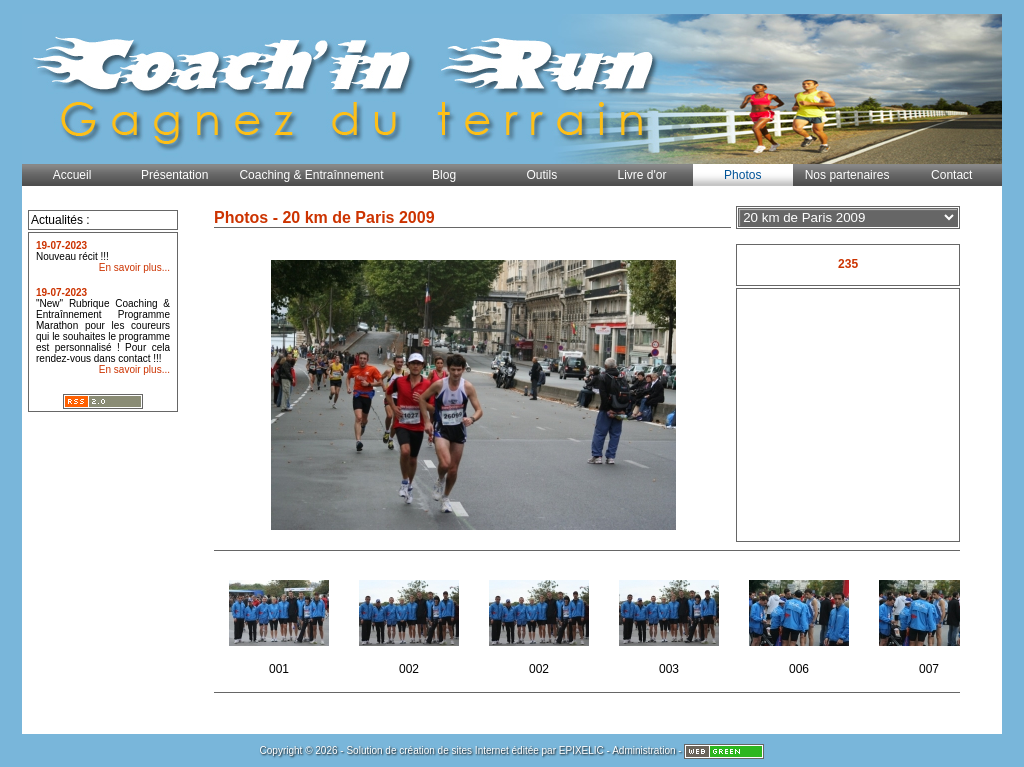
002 (410, 621)
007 (930, 621)
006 (800, 621)
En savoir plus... (134, 267)
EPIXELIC (581, 750)
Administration (643, 750)
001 (280, 621)
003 (670, 621)
